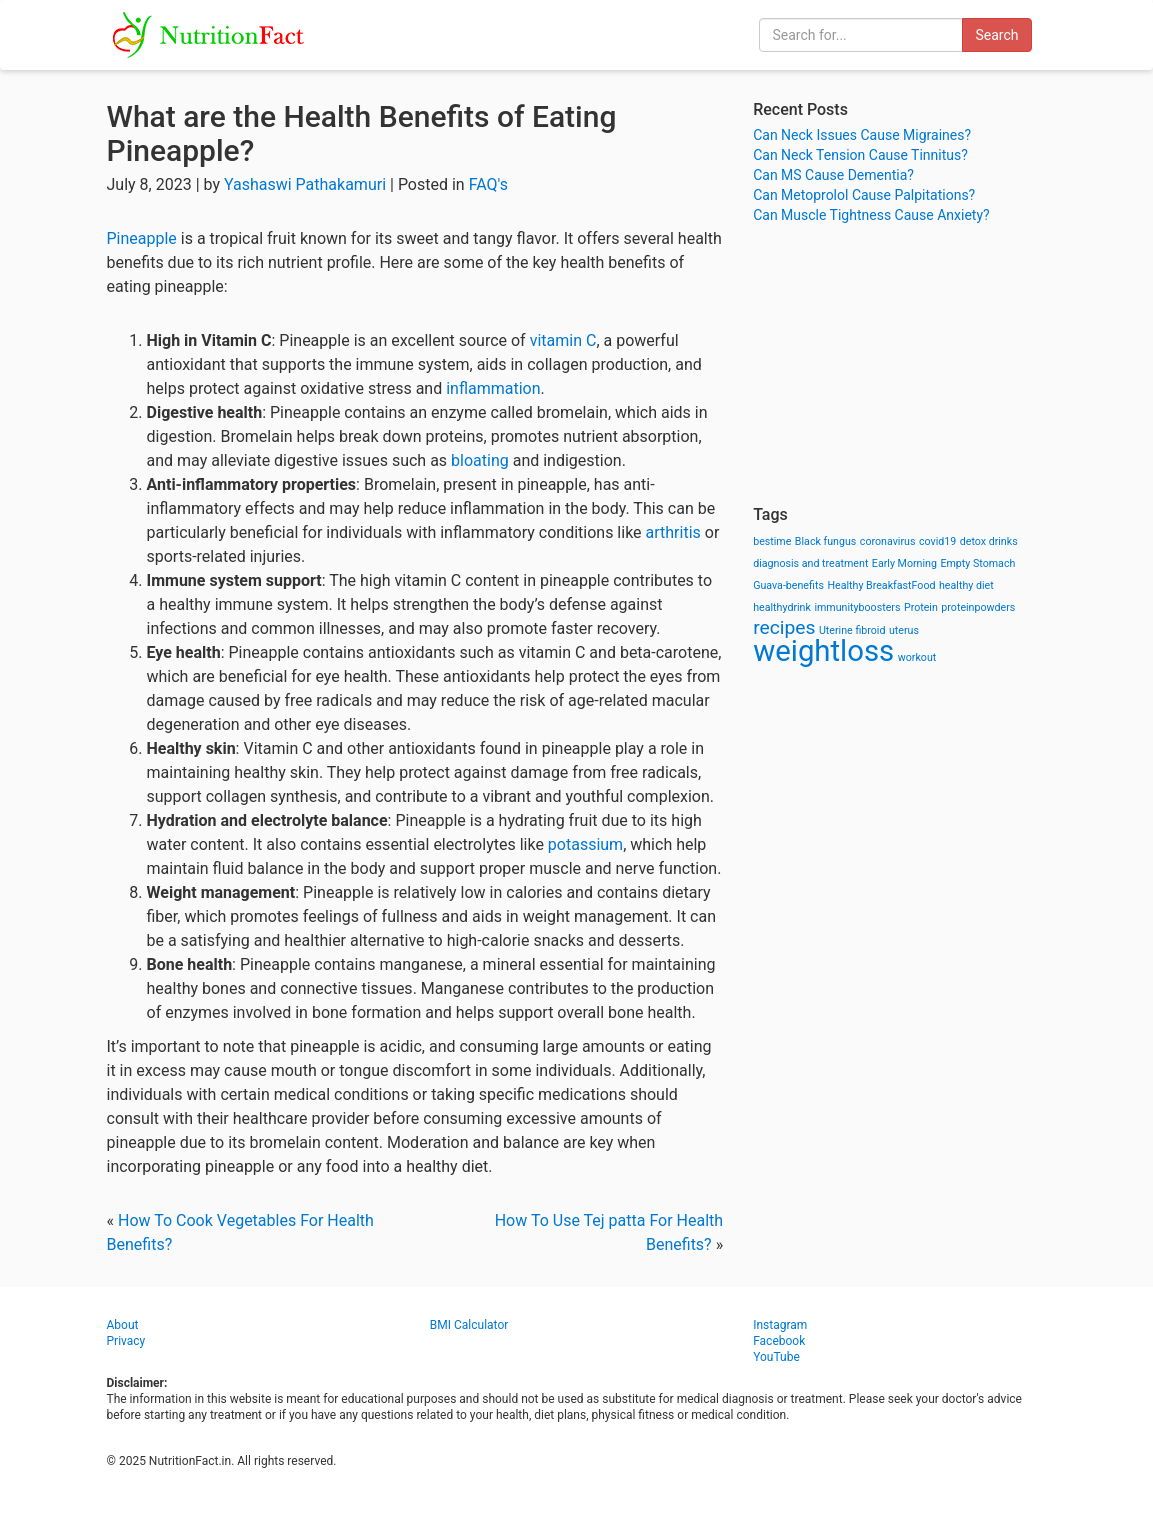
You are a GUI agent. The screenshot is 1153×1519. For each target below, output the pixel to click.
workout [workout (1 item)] (917, 657)
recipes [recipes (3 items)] (784, 627)
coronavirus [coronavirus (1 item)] (888, 541)
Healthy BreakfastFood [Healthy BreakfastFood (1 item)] (881, 585)
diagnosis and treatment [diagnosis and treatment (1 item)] (810, 563)
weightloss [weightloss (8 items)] (823, 651)
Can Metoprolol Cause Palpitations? (864, 195)
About (123, 1325)
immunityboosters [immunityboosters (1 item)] (857, 607)
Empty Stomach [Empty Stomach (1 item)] (977, 563)
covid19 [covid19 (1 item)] (937, 541)
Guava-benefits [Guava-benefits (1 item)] (788, 585)
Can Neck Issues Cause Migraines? (862, 135)
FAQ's (488, 184)
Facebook (779, 1341)
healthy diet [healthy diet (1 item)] (966, 585)
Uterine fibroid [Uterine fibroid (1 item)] (852, 630)
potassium (585, 844)
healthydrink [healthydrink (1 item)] (782, 607)
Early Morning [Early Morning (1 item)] (904, 563)
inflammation (493, 388)
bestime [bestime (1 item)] (772, 541)
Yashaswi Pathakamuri (305, 184)
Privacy (126, 1341)
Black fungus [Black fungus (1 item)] (825, 541)
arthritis (673, 532)
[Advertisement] (899, 365)
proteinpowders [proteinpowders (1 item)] (978, 607)
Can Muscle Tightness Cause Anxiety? (871, 215)
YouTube (776, 1357)
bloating (480, 460)
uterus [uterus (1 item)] (904, 630)
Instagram (780, 1325)
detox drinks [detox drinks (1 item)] (989, 541)
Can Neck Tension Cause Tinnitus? (860, 155)
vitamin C (563, 340)
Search (996, 35)
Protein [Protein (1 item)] (921, 607)
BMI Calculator (469, 1325)
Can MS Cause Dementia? (833, 175)
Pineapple (142, 238)
